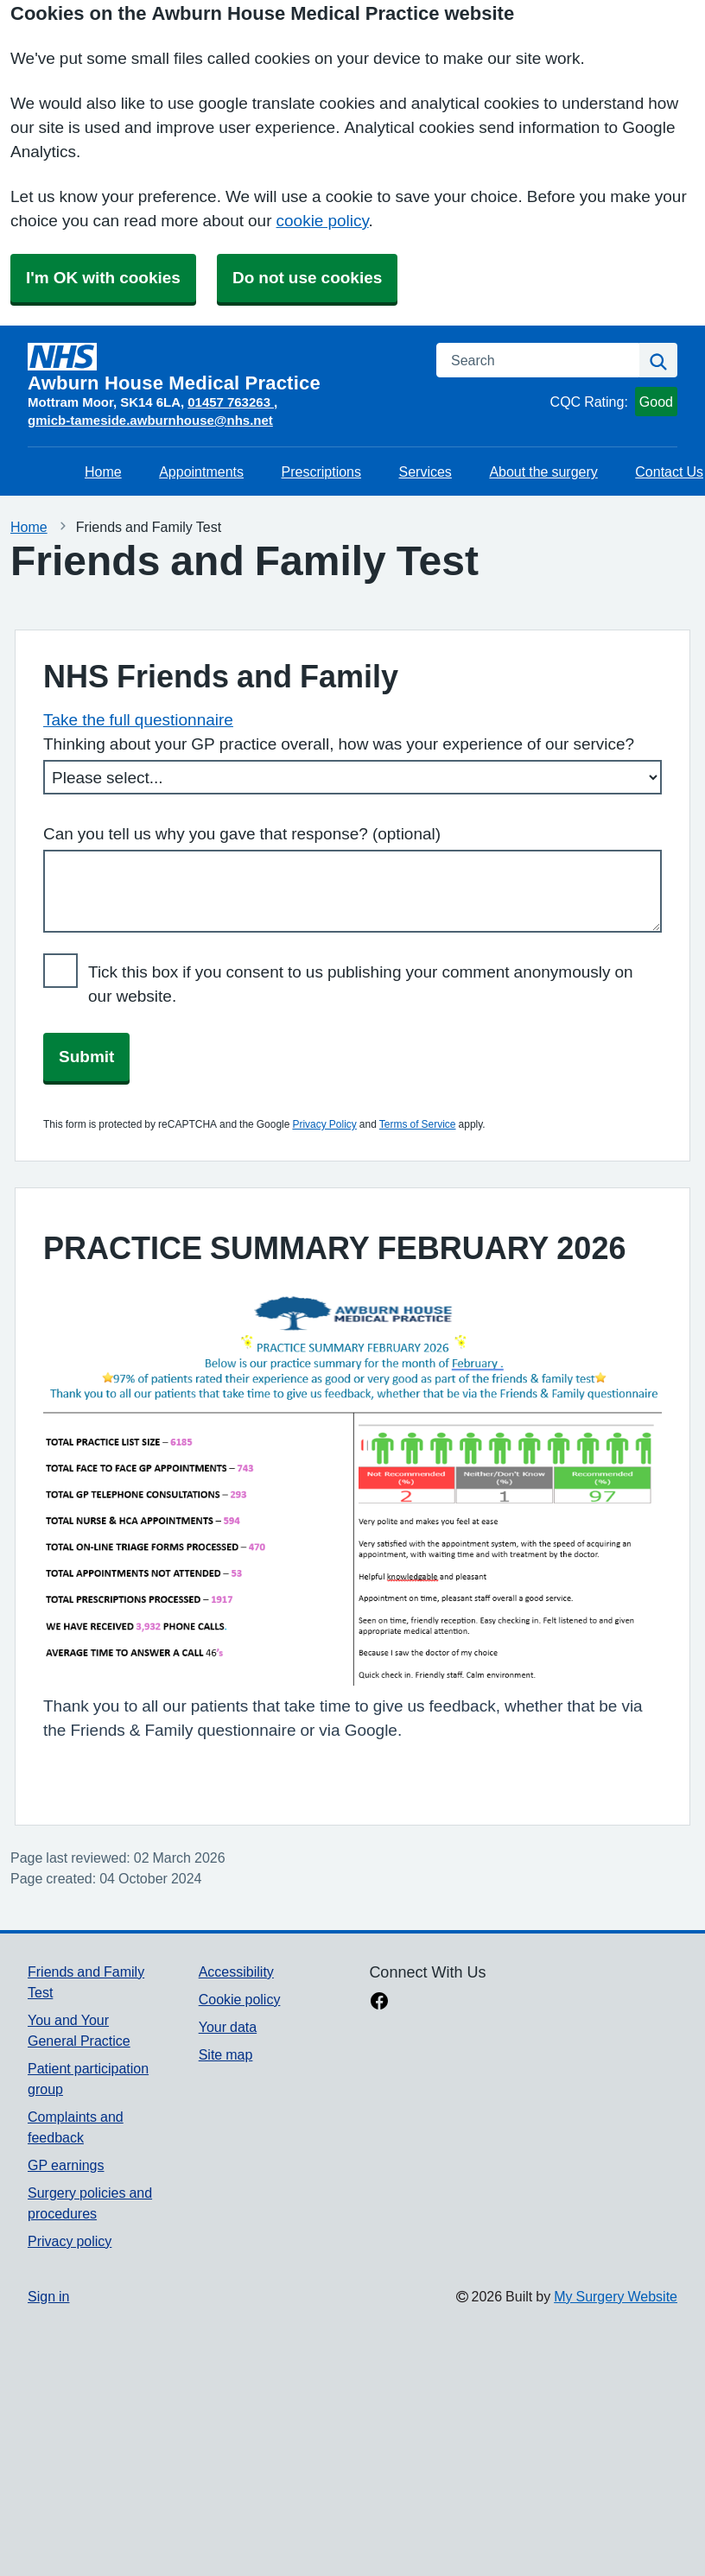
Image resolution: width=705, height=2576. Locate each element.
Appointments (201, 471)
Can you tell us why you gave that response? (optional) (242, 834)
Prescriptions (321, 471)
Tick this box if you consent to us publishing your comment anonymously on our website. (360, 984)
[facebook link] (379, 2003)
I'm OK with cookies (103, 277)
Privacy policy (69, 2241)
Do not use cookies (307, 277)
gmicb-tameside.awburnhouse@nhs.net (150, 420)
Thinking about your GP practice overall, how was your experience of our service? (338, 744)
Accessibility (236, 1971)
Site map (226, 2054)
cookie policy (322, 220)
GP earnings (66, 2165)
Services (425, 471)
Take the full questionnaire (138, 720)
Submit (86, 1056)
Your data (228, 2027)
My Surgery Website (615, 2296)
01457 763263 (230, 402)
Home (103, 471)
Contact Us (669, 471)
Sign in (48, 2296)
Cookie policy (240, 1999)
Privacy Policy (324, 1124)
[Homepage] (222, 368)
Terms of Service (417, 1124)
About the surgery (543, 471)
